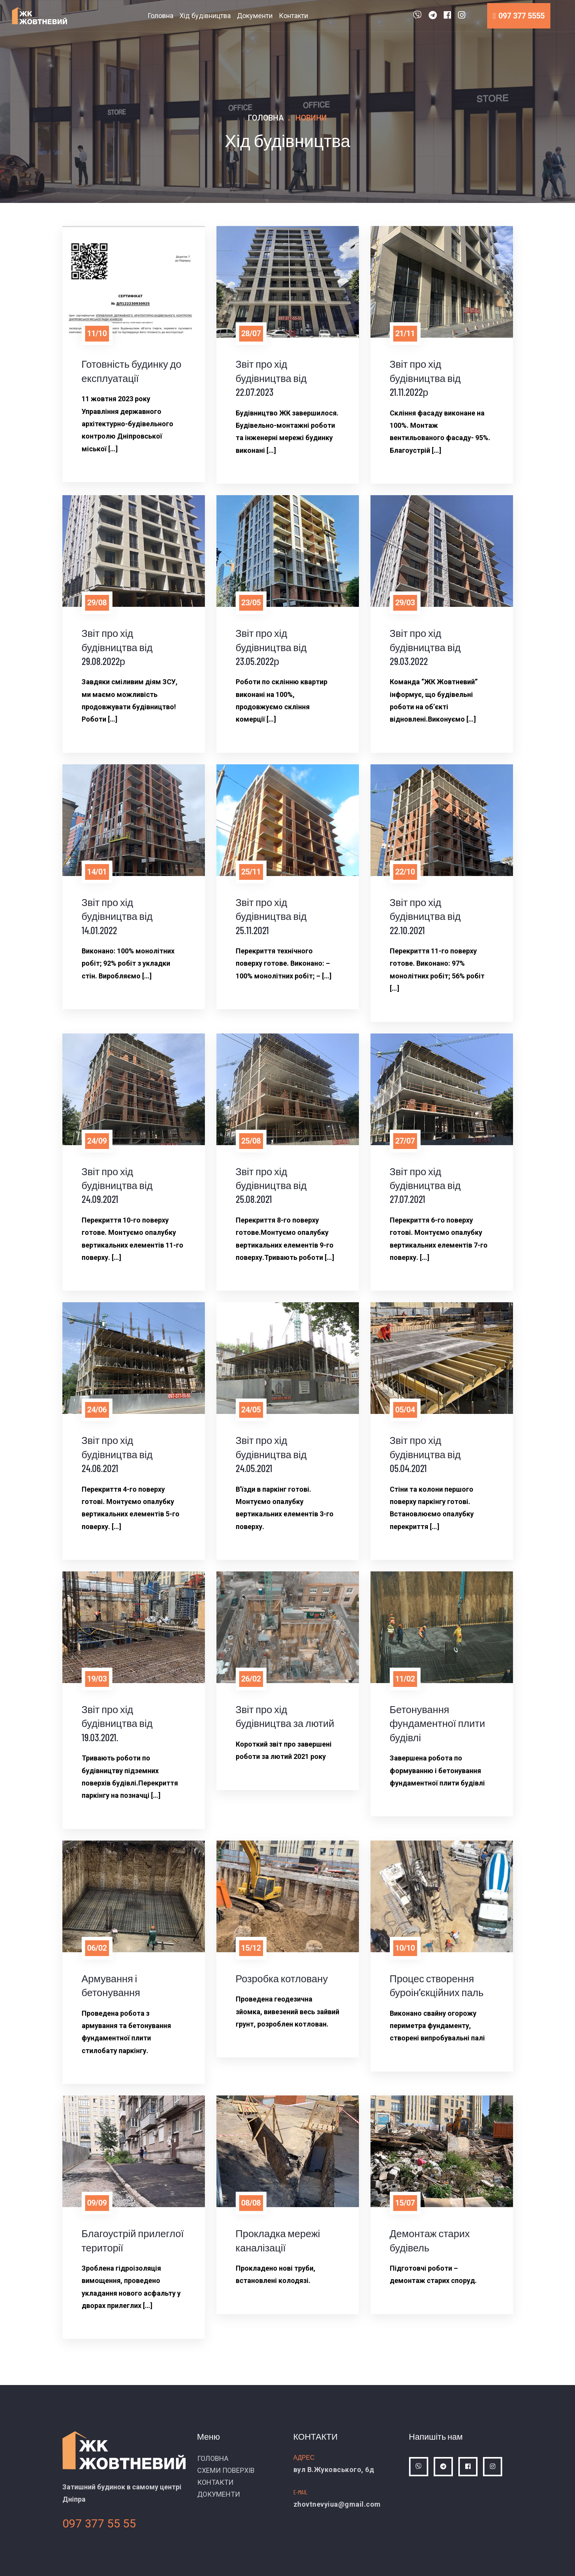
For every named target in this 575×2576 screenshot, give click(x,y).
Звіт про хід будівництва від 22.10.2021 (425, 916)
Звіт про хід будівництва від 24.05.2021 (271, 1454)
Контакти (293, 16)
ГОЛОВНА (212, 2458)
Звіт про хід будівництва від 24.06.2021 (117, 1454)
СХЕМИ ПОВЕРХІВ (226, 2470)
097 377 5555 (519, 15)
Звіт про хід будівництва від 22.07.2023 (271, 378)
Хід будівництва (205, 16)
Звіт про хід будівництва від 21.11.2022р (425, 378)
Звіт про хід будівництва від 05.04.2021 (425, 1454)
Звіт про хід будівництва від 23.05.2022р (271, 647)
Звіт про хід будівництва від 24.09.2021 (117, 1185)
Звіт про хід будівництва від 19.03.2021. (117, 1723)
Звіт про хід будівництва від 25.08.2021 (271, 1185)
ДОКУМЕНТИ (218, 2494)
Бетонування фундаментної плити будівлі (437, 1723)
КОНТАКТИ (215, 2482)
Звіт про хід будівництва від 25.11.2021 (271, 916)
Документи (255, 16)
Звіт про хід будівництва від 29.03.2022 (425, 647)
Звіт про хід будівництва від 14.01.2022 (117, 916)
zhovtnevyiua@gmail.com (337, 2504)
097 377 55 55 (99, 2523)
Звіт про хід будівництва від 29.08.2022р (117, 647)
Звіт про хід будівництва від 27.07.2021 (425, 1185)
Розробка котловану (282, 1978)
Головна (160, 16)
